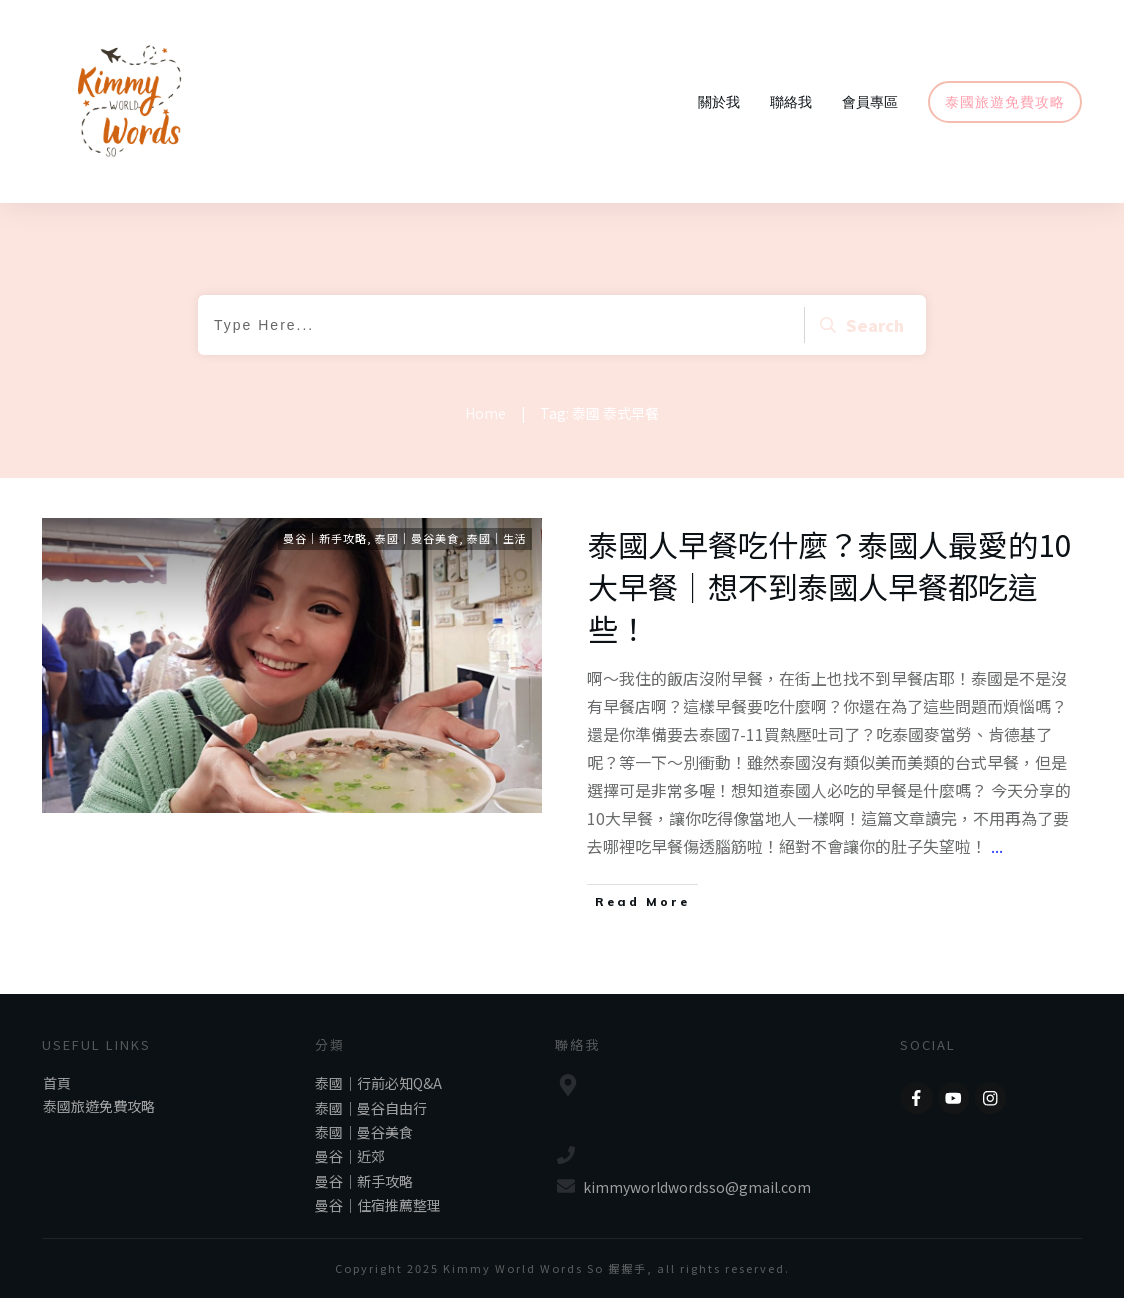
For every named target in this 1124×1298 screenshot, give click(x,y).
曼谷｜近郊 (350, 1156)
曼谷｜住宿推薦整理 (378, 1205)
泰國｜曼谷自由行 (371, 1108)
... (997, 846)
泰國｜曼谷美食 (417, 538)
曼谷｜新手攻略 (325, 538)
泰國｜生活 (497, 538)
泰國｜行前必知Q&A (378, 1083)
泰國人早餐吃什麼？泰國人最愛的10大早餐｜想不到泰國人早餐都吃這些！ (830, 586)
